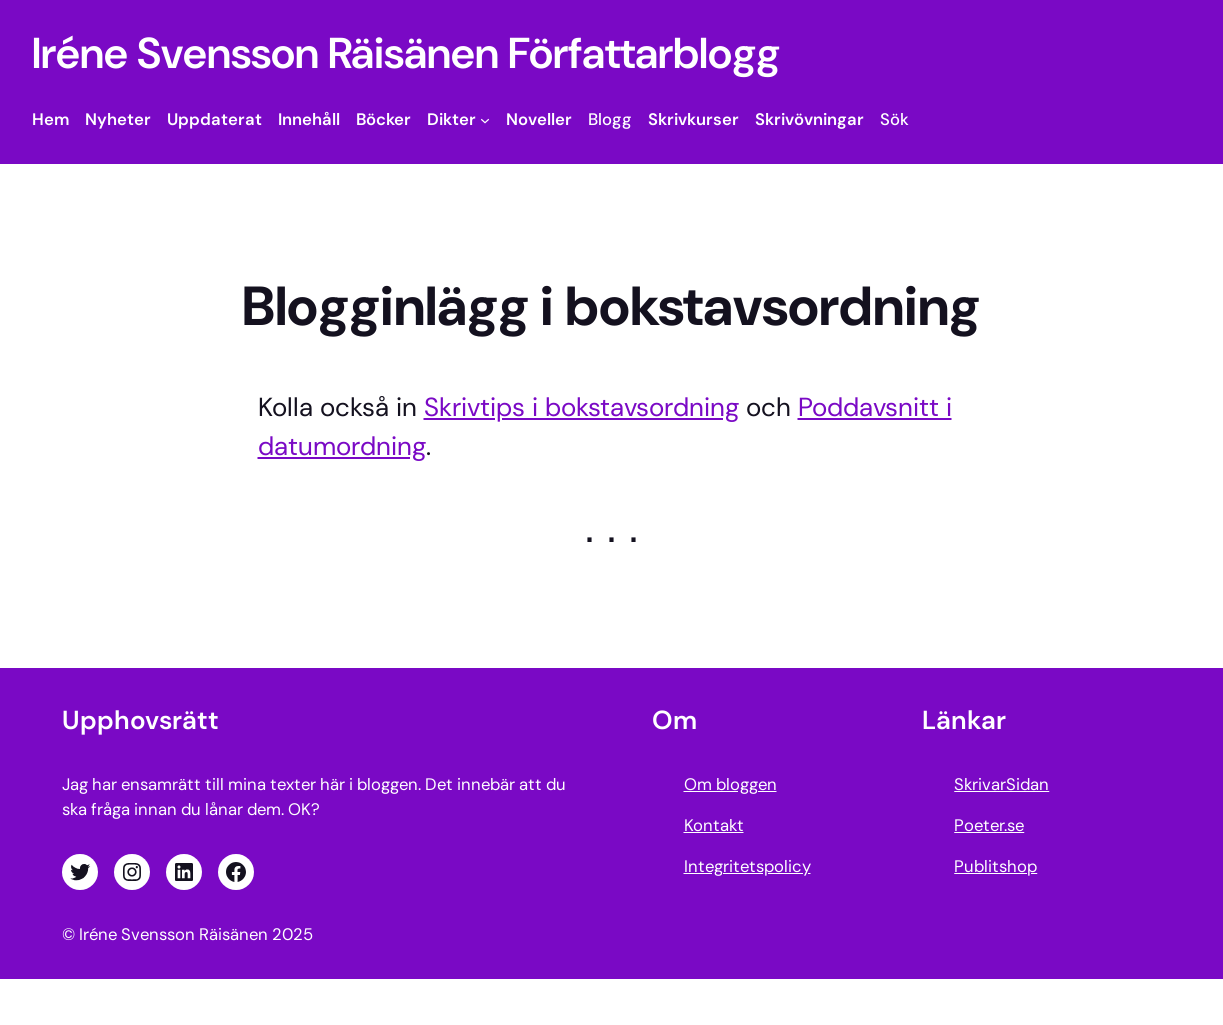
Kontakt (714, 825)
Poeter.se (989, 825)
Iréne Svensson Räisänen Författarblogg (406, 53)
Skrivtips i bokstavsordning (581, 407)
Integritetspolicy (747, 866)
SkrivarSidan (1001, 784)
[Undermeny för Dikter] (485, 120)
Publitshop (995, 866)
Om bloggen (730, 784)
